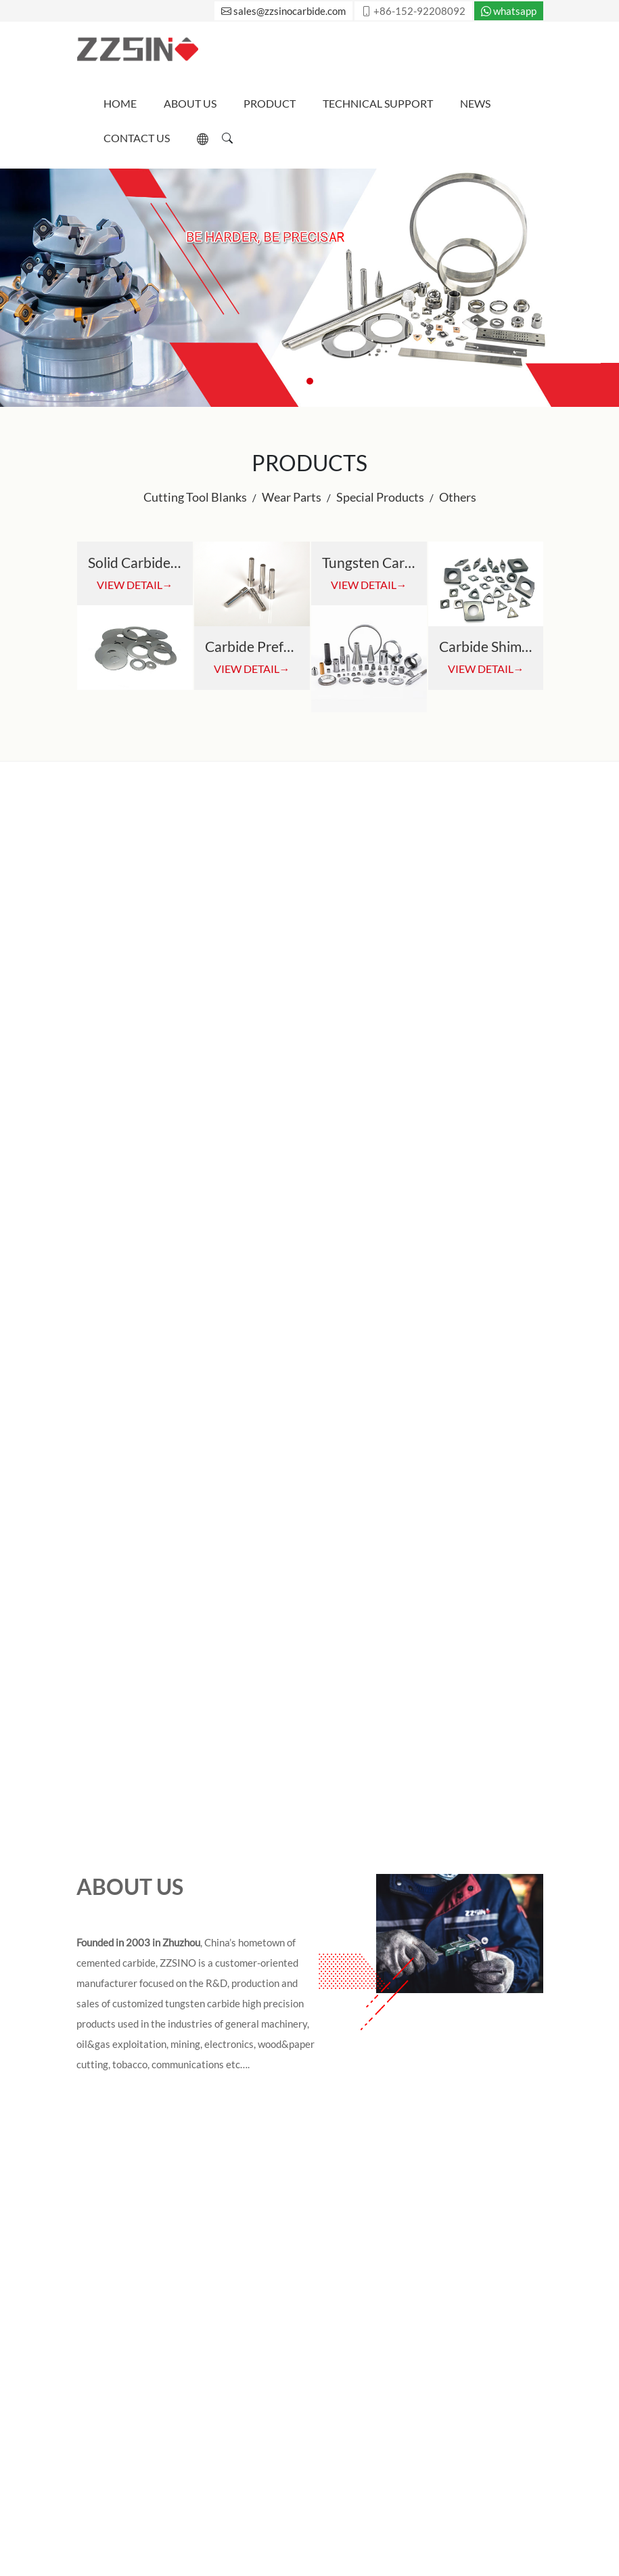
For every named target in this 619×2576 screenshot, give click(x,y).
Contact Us (137, 137)
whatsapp (508, 11)
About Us (190, 103)
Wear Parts (291, 496)
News (475, 103)
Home (120, 103)
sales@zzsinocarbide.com (283, 11)
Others (457, 496)
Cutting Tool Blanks (195, 496)
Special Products (380, 496)
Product (270, 103)
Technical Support (378, 103)
